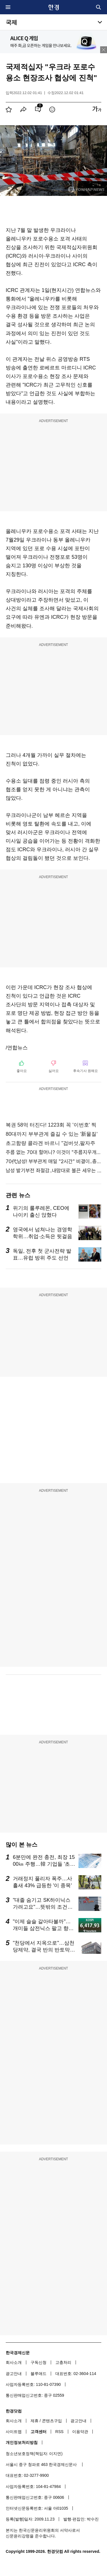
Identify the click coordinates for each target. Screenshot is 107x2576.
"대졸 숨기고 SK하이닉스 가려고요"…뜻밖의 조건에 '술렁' (42, 1907)
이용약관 (80, 2431)
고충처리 (63, 2362)
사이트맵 (14, 2431)
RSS (59, 2431)
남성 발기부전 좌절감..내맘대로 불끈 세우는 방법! (53, 1170)
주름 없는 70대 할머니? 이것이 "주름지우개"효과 (53, 1152)
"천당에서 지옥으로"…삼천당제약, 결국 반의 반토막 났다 (43, 1950)
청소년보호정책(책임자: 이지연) (34, 2453)
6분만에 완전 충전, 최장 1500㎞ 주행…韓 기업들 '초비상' (44, 1864)
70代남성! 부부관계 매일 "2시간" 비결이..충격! (53, 1161)
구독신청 (39, 2362)
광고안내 (14, 2373)
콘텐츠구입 (52, 2420)
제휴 (35, 2420)
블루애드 (39, 2373)
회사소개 (14, 2362)
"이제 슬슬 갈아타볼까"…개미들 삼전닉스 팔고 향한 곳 (43, 1928)
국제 (11, 22)
